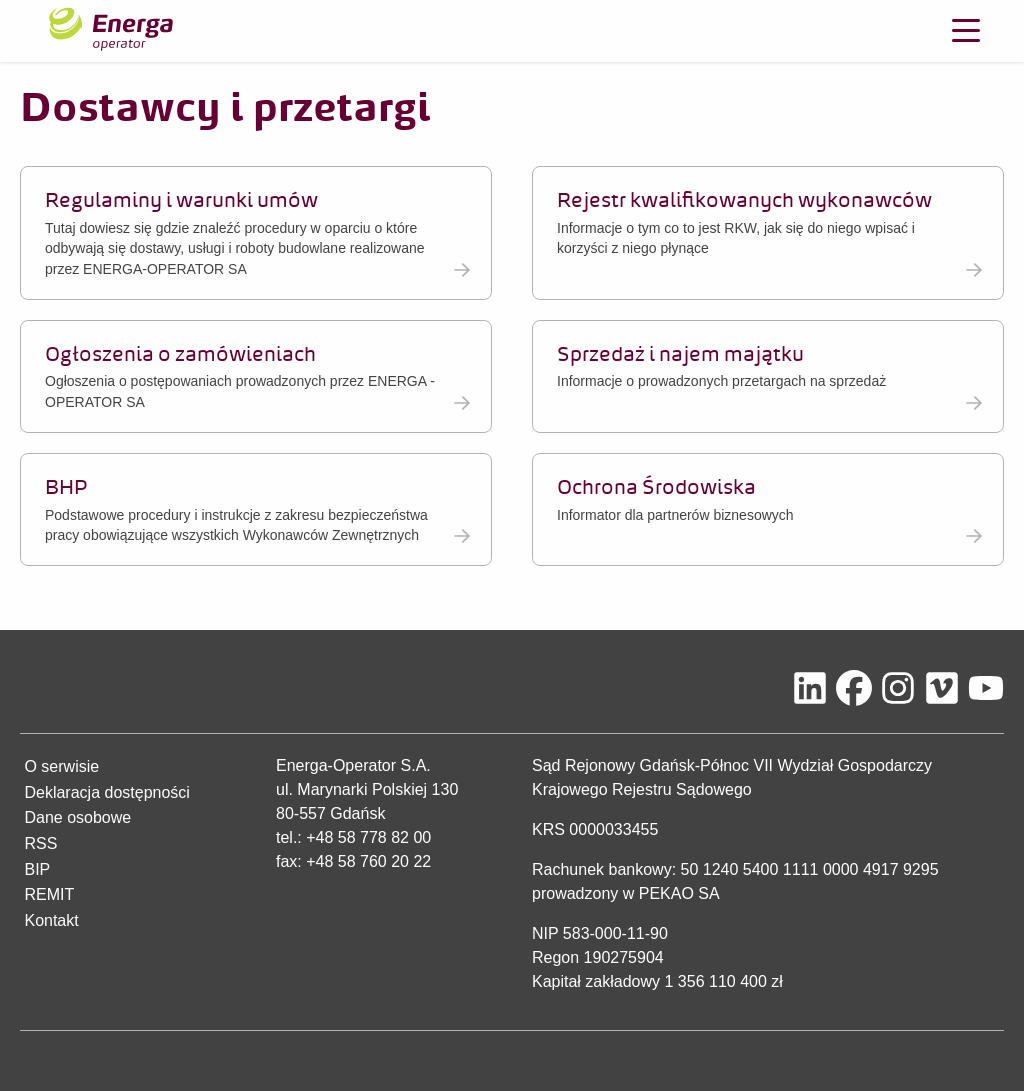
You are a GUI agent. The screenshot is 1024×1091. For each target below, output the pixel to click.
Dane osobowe (77, 817)
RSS (40, 843)
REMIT (49, 894)
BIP (37, 869)
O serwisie (61, 766)
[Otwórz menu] (966, 31)
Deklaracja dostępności (106, 792)
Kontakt (51, 920)
